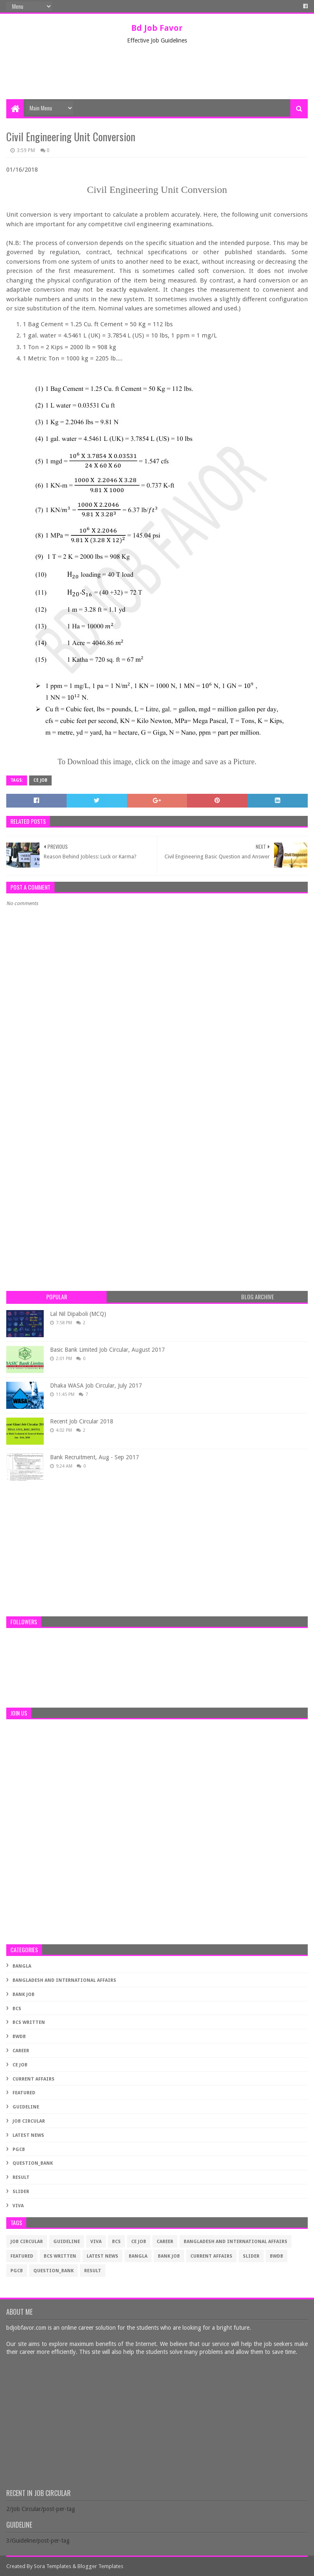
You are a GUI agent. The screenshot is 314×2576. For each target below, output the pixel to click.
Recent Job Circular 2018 (81, 1421)
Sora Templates (52, 2566)
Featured (23, 2093)
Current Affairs (33, 2079)
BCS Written (28, 2022)
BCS (16, 2008)
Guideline (25, 2107)
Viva (18, 2205)
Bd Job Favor (156, 28)
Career (20, 2050)
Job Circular (28, 2121)
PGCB (18, 2149)
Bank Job (23, 1994)
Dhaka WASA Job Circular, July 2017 (96, 1385)
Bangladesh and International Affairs (64, 1980)
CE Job (40, 780)
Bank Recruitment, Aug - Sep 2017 (94, 1457)
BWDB (19, 2036)
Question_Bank (32, 2163)
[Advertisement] (157, 72)
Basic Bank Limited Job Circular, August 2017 (107, 1349)
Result (21, 2177)
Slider (20, 2191)
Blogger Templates (100, 2566)
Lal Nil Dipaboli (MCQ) (78, 1314)
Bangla (21, 1966)
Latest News (28, 2135)
